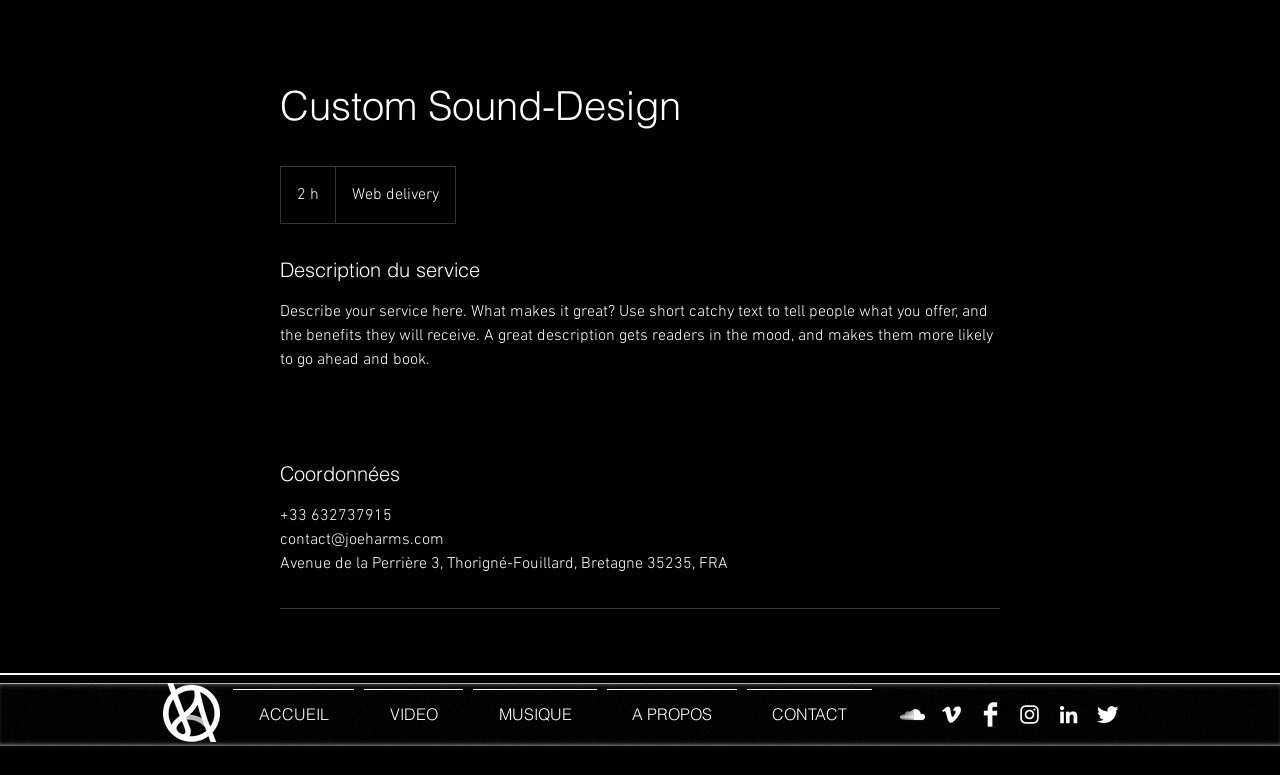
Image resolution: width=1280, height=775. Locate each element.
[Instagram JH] (1029, 714)
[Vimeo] (951, 714)
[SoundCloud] (912, 714)
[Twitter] (1107, 714)
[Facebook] (990, 714)
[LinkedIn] (1068, 714)
